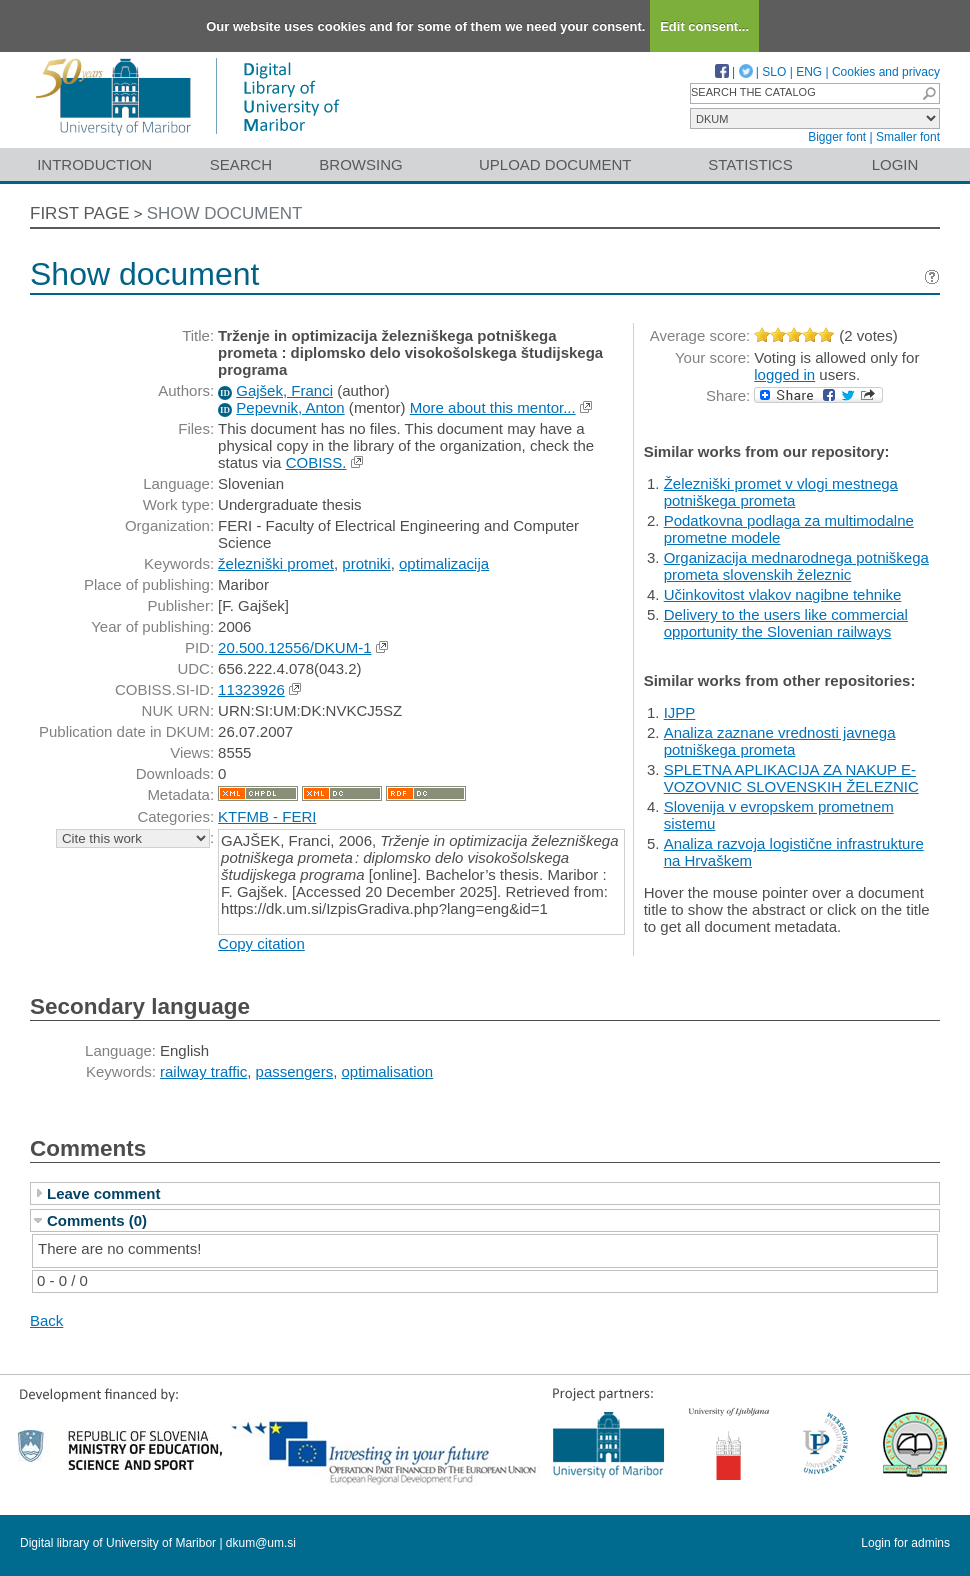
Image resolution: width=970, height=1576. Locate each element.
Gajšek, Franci (284, 390)
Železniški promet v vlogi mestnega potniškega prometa (781, 492)
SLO (774, 72)
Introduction (94, 164)
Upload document (555, 164)
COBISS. (316, 462)
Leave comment (103, 1193)
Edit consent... (704, 26)
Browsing (360, 164)
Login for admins (905, 1543)
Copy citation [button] (261, 943)
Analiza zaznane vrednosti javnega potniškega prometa (780, 741)
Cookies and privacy (886, 72)
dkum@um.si (261, 1543)
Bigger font (837, 137)
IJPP (680, 712)
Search (241, 164)
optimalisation (388, 1071)
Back (46, 1320)
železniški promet (276, 563)
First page (80, 213)
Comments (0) (97, 1220)
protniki (366, 563)
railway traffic (203, 1071)
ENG (809, 72)
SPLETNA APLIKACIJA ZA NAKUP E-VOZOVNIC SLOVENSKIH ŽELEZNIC (791, 778)
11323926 (251, 689)
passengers (295, 1071)
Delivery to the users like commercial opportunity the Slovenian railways (786, 623)
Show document (225, 213)
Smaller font (908, 137)
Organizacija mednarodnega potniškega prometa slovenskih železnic (796, 566)
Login (895, 164)
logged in (784, 374)
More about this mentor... (493, 407)
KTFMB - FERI (267, 816)
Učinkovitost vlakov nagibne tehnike (783, 594)
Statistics (750, 164)
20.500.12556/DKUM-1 (294, 647)
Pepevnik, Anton (290, 407)
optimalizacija (444, 563)
